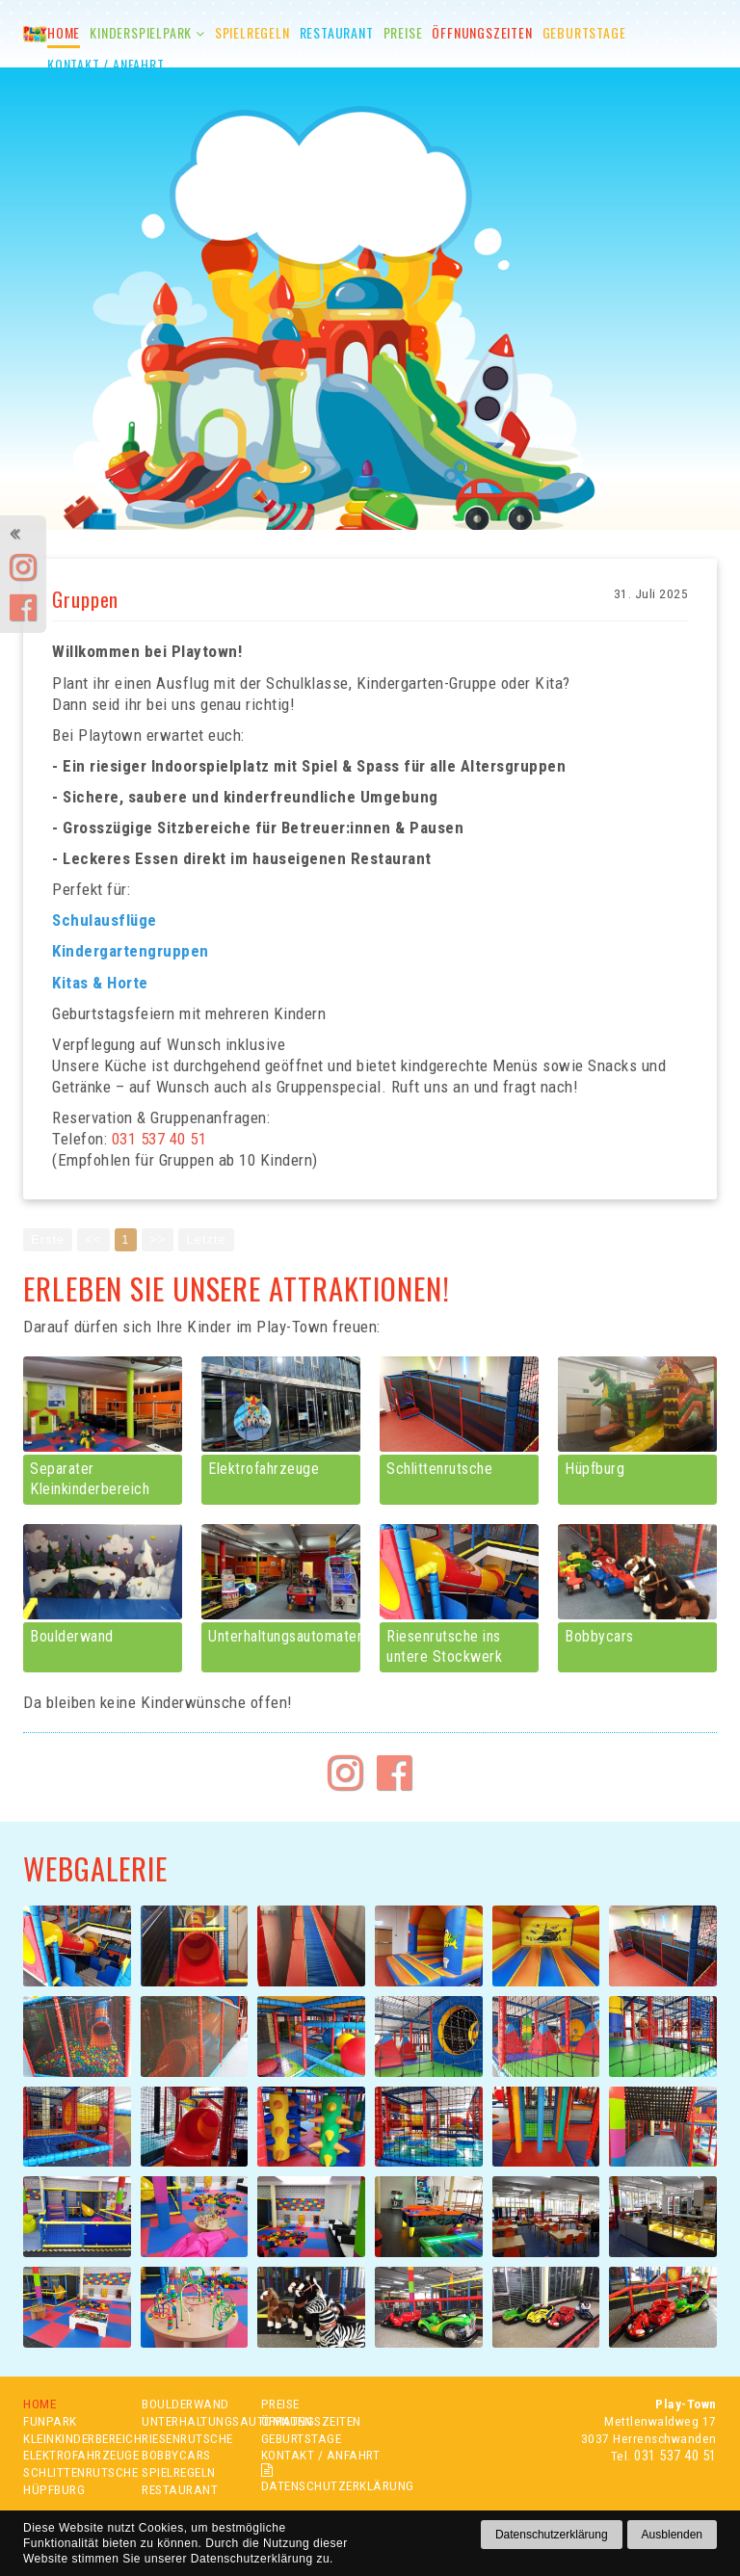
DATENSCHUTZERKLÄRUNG (325, 2482)
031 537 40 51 (675, 2458)
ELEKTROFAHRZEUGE (72, 2458)
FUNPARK (50, 2424)
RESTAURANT (180, 2493)
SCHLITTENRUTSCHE (72, 2476)
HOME (39, 2407)
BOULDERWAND (185, 2407)
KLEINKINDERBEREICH (72, 2442)
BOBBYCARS (176, 2458)
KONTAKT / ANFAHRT (321, 2458)
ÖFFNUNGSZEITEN (311, 2424)
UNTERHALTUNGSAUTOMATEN (191, 2424)
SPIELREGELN (179, 2476)
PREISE (280, 2407)
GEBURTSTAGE (301, 2442)
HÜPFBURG (54, 2493)
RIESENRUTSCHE (187, 2442)
